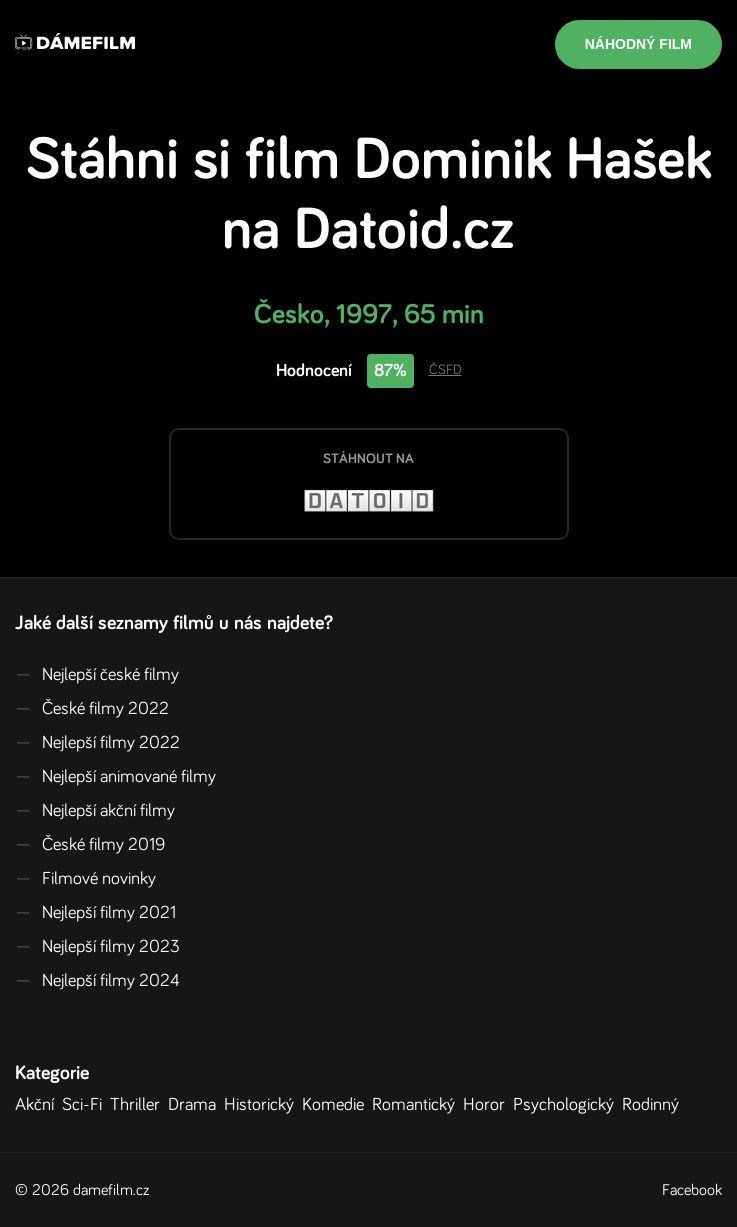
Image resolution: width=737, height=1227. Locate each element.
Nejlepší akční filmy (95, 811)
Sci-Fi (86, 1105)
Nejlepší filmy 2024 (97, 981)
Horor (488, 1105)
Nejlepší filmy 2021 (95, 913)
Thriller (139, 1105)
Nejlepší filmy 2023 (97, 947)
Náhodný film (638, 44)
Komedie (337, 1105)
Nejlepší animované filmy (115, 777)
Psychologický (567, 1105)
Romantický (417, 1105)
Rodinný (654, 1105)
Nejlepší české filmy (97, 675)
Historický (263, 1105)
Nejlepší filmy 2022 (97, 743)
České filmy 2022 (92, 709)
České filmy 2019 (90, 845)
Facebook (692, 1190)
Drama (196, 1105)
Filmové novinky (85, 879)
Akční (38, 1105)
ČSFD (445, 370)
